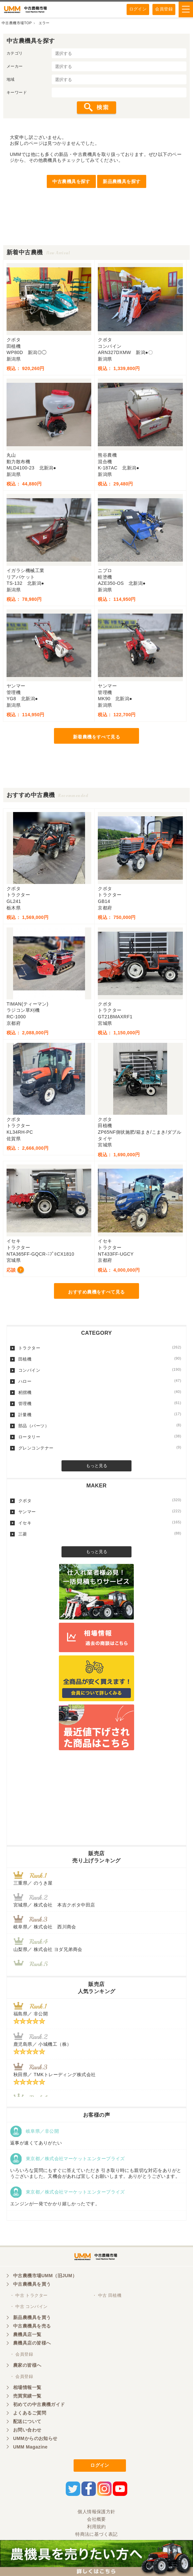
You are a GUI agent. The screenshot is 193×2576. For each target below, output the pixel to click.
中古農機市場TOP (17, 23)
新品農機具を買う (32, 2317)
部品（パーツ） (99, 1425)
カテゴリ (15, 53)
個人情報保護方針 (96, 2511)
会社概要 (96, 2519)
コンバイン (99, 1370)
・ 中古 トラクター (28, 2295)
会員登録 (164, 9)
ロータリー (99, 1436)
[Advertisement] (96, 228)
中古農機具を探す (71, 181)
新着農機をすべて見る (96, 736)
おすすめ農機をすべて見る (96, 1292)
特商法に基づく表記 (96, 2534)
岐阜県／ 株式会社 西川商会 (44, 1926)
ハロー (99, 1381)
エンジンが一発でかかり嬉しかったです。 (55, 2203)
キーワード (17, 92)
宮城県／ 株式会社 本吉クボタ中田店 (54, 1904)
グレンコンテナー (99, 1447)
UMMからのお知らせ (35, 2438)
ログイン (138, 9)
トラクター (99, 1347)
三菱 (99, 1533)
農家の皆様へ (27, 2365)
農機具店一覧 (27, 2334)
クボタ (99, 1500)
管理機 (99, 1403)
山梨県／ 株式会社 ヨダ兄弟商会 (50, 1949)
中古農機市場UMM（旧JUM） (45, 2275)
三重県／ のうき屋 (33, 1883)
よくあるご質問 (29, 2412)
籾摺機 (99, 1392)
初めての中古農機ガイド (39, 2404)
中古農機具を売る (32, 2326)
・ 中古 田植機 (106, 2295)
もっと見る (96, 1465)
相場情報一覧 (27, 2387)
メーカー (15, 66)
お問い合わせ (27, 2429)
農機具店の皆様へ (32, 2343)
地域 (11, 79)
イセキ (99, 1522)
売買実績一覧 (27, 2395)
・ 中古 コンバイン (28, 2306)
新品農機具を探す (121, 181)
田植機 (99, 1359)
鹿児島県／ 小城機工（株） (42, 2044)
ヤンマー (99, 1511)
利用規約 (96, 2526)
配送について (27, 2421)
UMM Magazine (30, 2446)
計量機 (99, 1414)
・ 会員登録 (21, 2354)
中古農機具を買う (32, 2284)
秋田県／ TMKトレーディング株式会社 (54, 2074)
